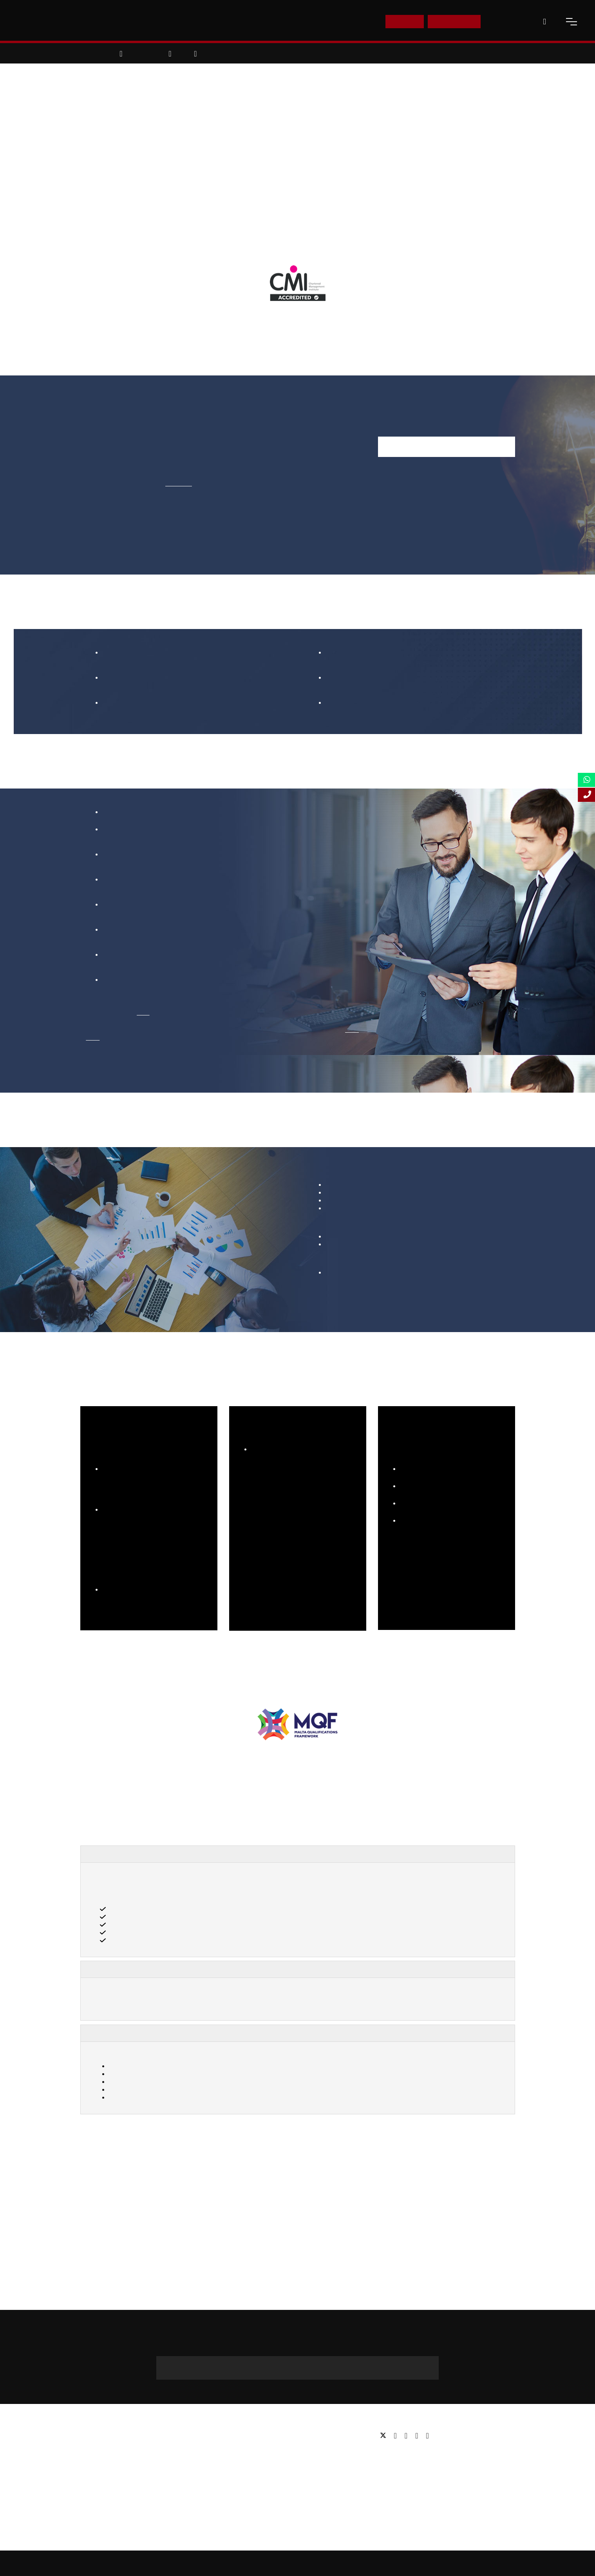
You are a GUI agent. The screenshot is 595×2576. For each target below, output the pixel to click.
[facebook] (397, 2436)
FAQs (87, 2494)
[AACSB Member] (247, 1802)
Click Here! (180, 1597)
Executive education (255, 2459)
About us (91, 2435)
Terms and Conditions (459, 2563)
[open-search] (544, 22)
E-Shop (404, 21)
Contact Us (507, 21)
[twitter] (385, 2436)
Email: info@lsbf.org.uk (408, 2465)
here (143, 1012)
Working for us (99, 2470)
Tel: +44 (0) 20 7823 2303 (411, 2453)
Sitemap (298, 2563)
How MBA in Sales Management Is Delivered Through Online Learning (209, 1969)
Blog (86, 2482)
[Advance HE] (100, 1802)
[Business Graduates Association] (171, 1802)
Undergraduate (248, 2435)
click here (178, 483)
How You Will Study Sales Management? (158, 2033)
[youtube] (418, 2436)
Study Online (246, 2482)
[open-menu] (571, 21)
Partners (91, 2459)
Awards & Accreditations (111, 2447)
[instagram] (427, 2436)
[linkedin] (408, 2436)
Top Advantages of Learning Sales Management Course (184, 1854)
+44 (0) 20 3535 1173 (297, 2371)
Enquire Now (454, 21)
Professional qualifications (263, 2470)
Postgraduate (246, 2447)
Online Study (332, 2563)
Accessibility (370, 2563)
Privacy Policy (410, 2563)
